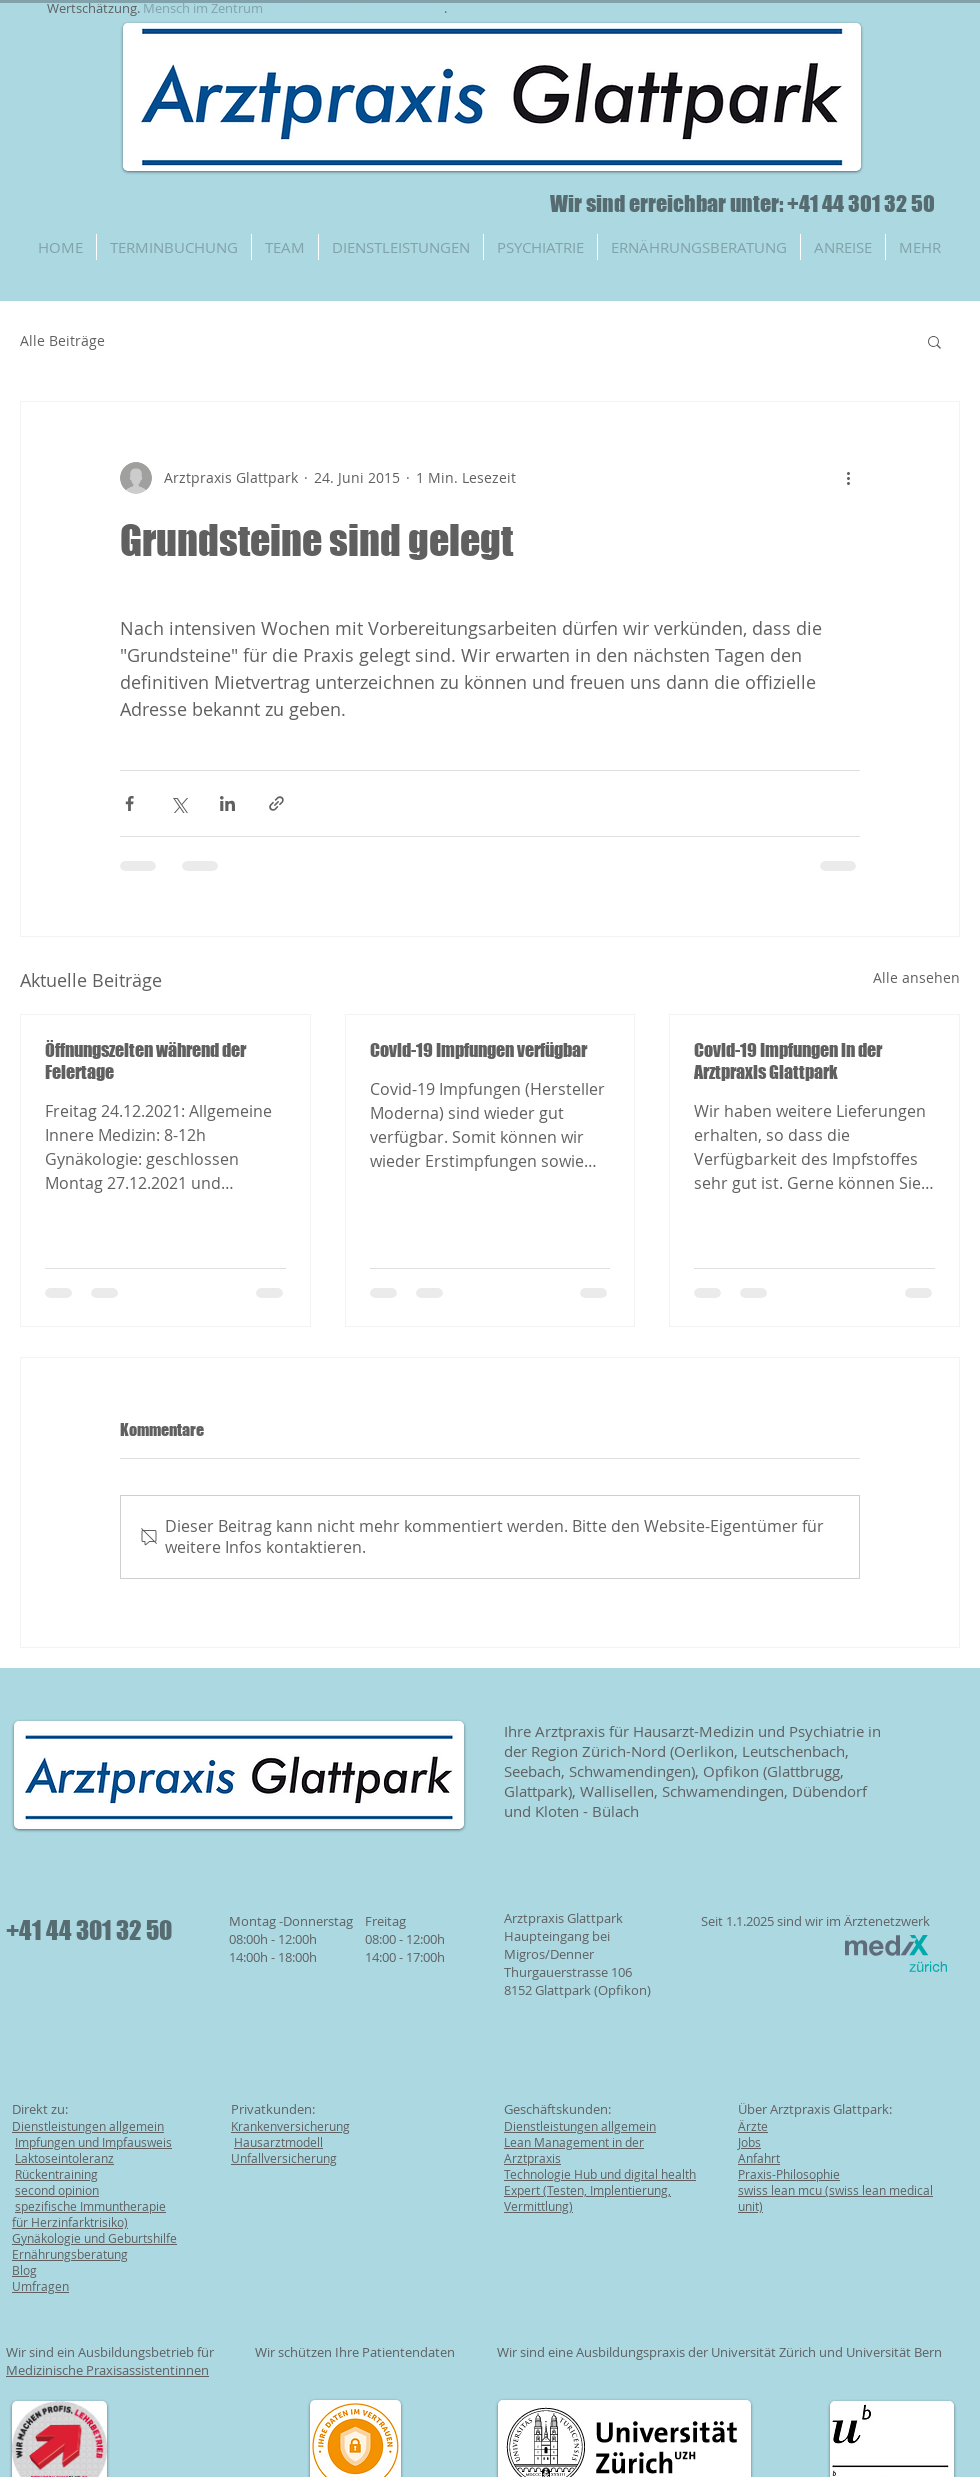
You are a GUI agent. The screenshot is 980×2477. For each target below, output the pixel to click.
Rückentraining (56, 2174)
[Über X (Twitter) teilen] (178, 803)
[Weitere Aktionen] (848, 478)
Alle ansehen (916, 977)
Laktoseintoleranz (64, 2158)
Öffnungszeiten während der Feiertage (145, 1061)
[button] (934, 341)
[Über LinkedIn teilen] (227, 803)
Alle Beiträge (62, 340)
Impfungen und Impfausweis (93, 2142)
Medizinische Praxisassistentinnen (107, 2370)
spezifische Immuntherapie (90, 2206)
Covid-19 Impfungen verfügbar (478, 1050)
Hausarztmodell (278, 2142)
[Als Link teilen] (276, 803)
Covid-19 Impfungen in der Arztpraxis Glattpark (788, 1061)
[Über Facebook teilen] (129, 803)
